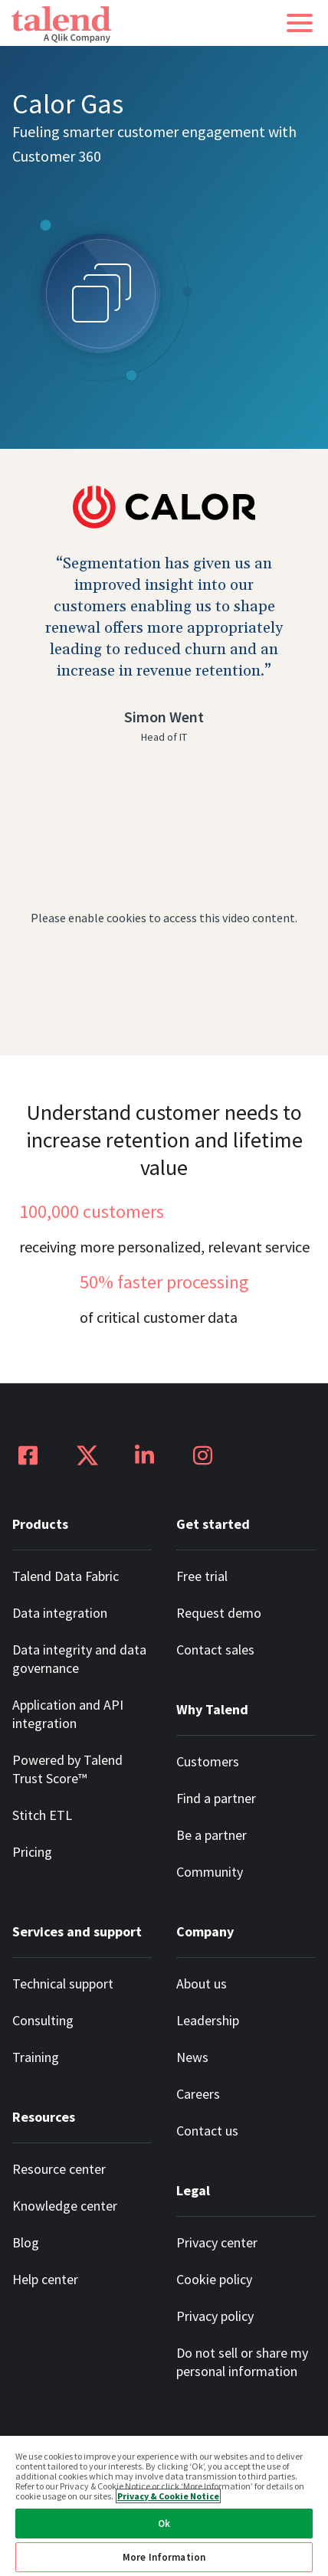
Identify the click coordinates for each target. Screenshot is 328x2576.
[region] (164, 2505)
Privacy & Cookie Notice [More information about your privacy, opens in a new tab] (168, 2496)
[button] (300, 23)
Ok (164, 2523)
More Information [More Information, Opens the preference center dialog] (164, 2557)
